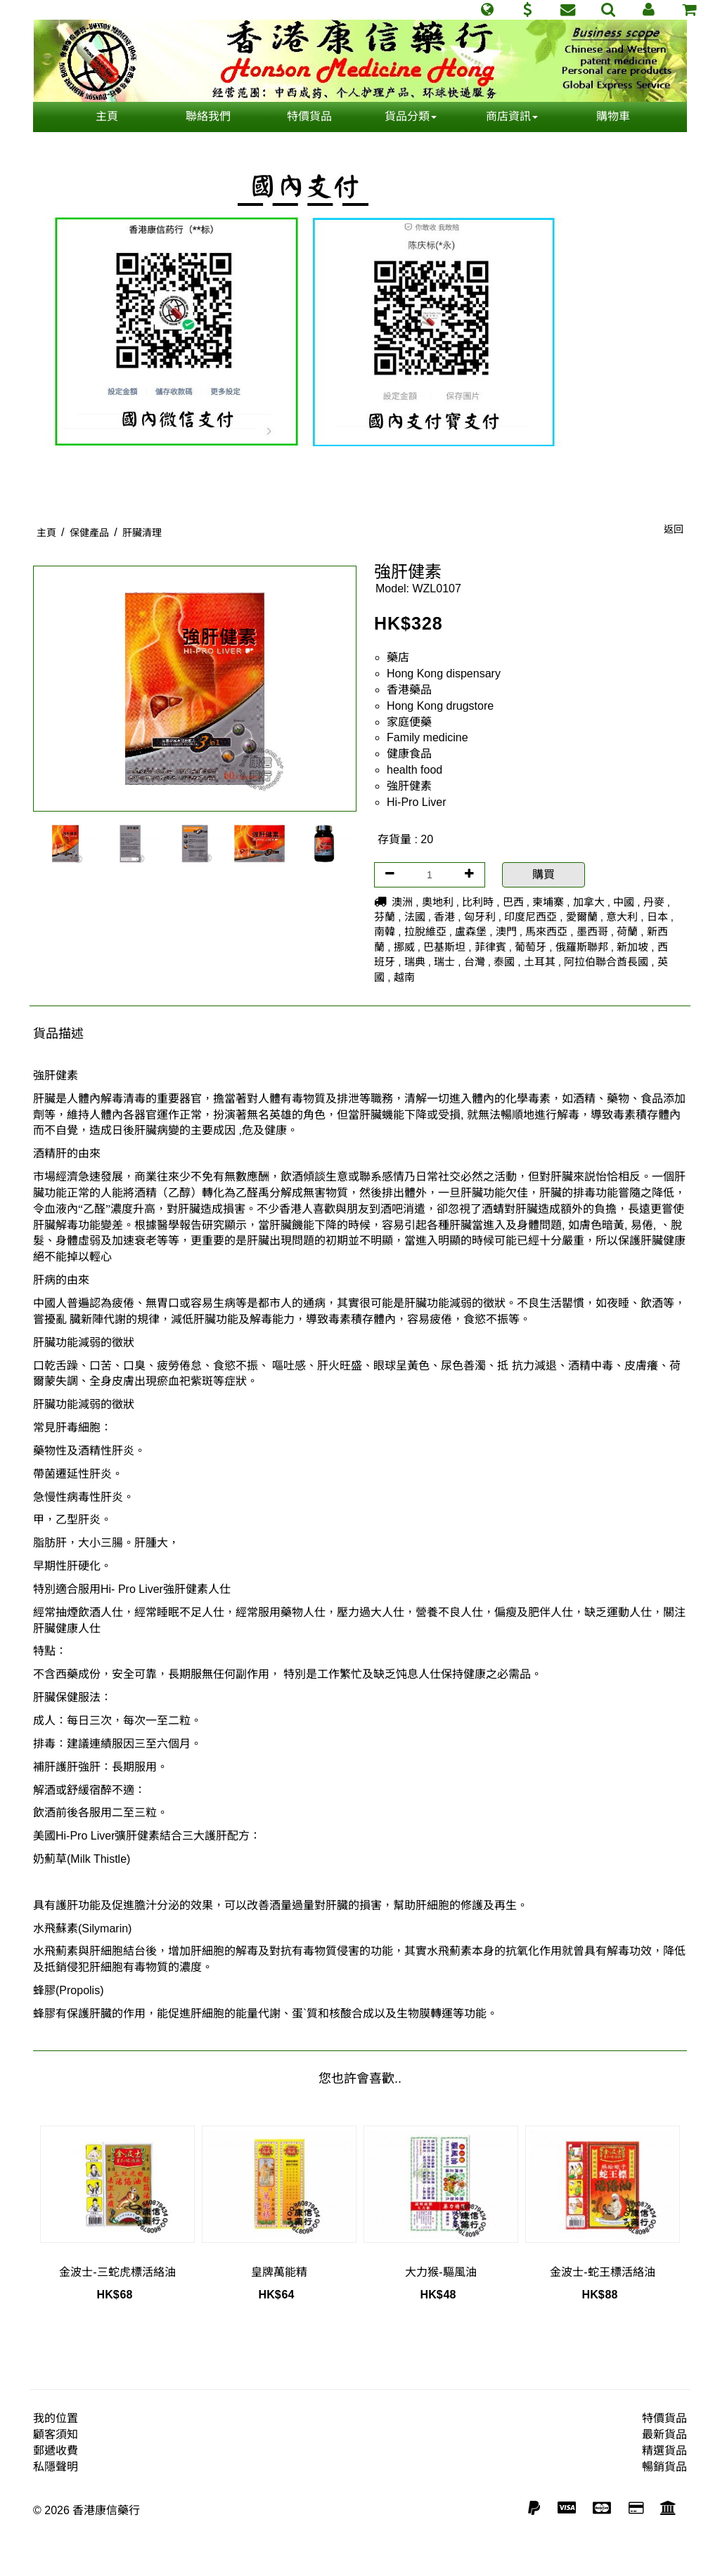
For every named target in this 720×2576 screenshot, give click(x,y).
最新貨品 (664, 2434)
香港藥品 (409, 690)
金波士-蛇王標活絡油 (602, 2272)
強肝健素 (409, 786)
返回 (673, 529)
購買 (543, 874)
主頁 (107, 116)
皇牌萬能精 (279, 2272)
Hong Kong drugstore (440, 706)
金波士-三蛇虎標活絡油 (117, 2272)
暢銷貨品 (664, 2467)
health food (414, 770)
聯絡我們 (208, 116)
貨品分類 (411, 116)
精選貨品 (664, 2451)
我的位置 (55, 2418)
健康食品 (409, 754)
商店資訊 (512, 116)
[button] (487, 10)
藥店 (398, 657)
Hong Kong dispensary (444, 673)
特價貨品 (309, 116)
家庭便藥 (409, 722)
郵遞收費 (55, 2451)
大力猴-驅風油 (440, 2272)
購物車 (613, 116)
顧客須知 (55, 2434)
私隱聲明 (55, 2467)
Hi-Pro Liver (416, 802)
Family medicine (427, 737)
